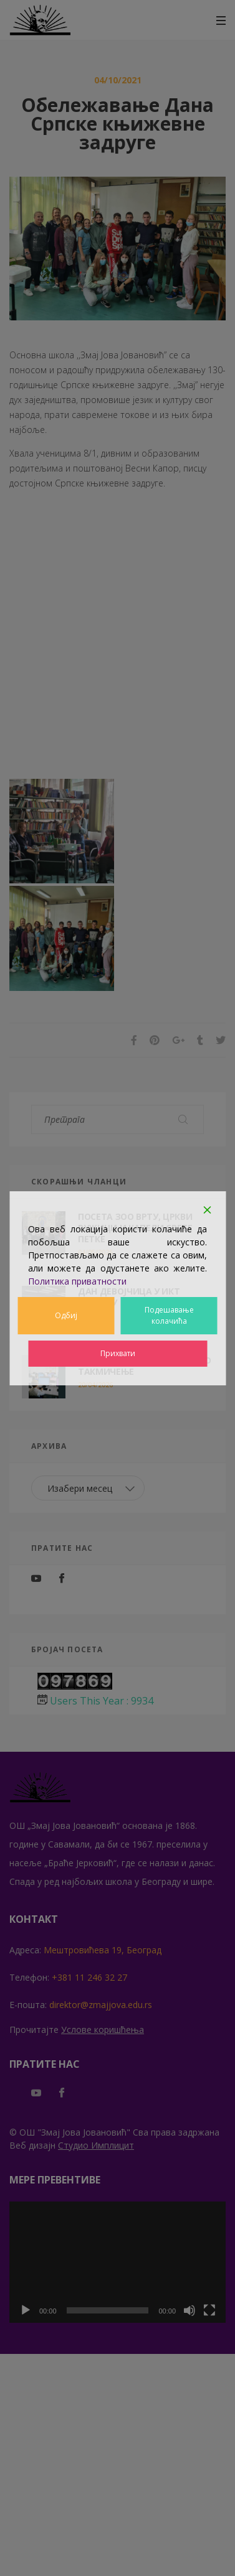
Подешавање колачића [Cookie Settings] (169, 1315)
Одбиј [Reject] (66, 1315)
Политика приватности (77, 1281)
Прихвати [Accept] (117, 1353)
